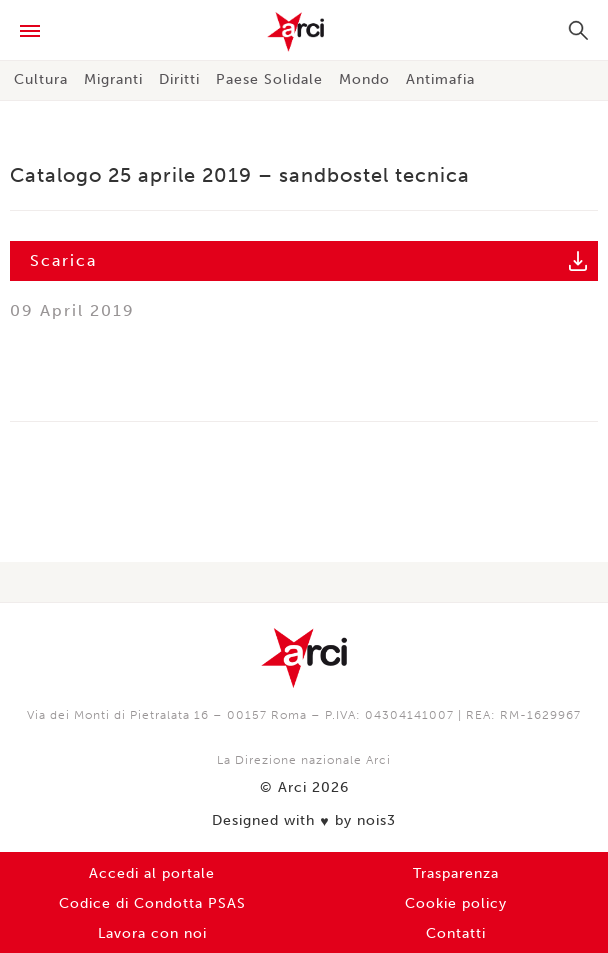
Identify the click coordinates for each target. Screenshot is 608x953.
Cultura (41, 79)
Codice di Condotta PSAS (152, 903)
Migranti (113, 79)
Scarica (63, 260)
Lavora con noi (152, 933)
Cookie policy (456, 903)
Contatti (456, 933)
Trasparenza (456, 873)
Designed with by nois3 (303, 821)
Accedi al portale (152, 873)
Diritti (179, 79)
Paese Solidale (269, 79)
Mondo (364, 79)
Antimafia (440, 79)
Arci (304, 32)
